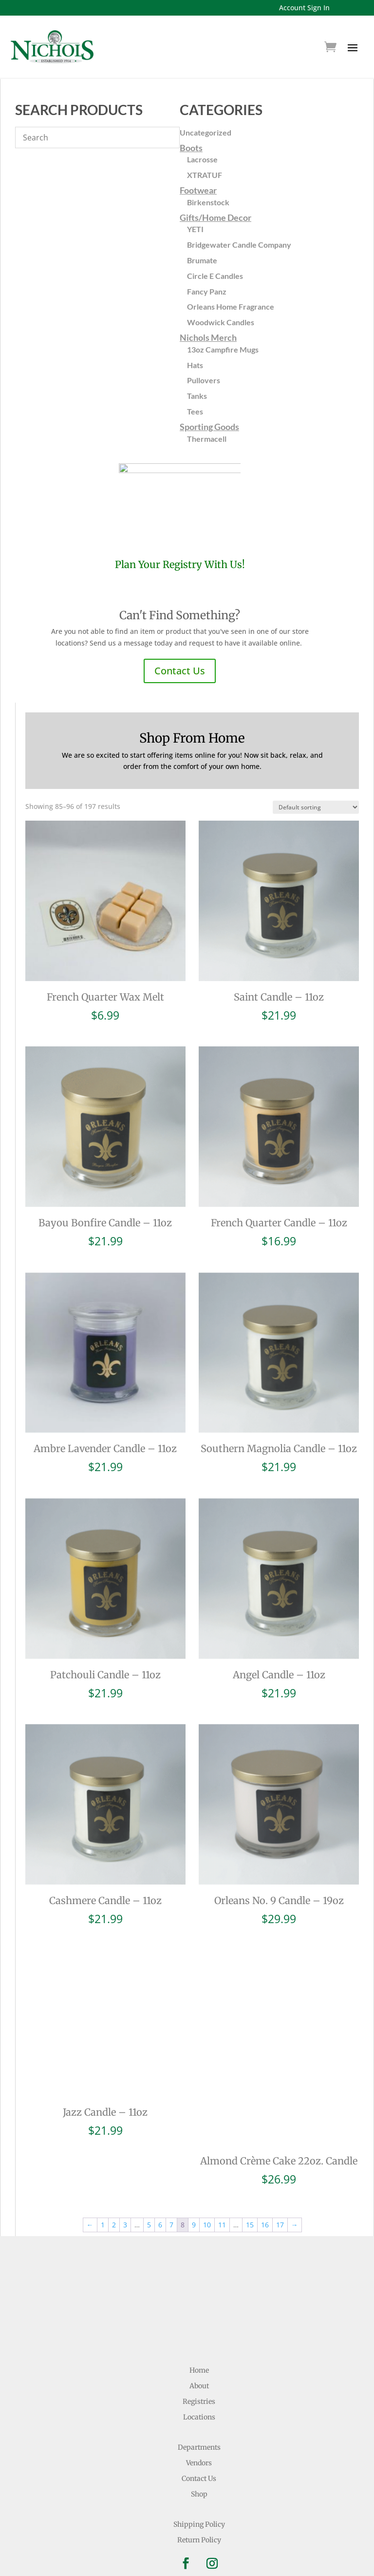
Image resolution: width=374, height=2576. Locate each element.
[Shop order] (316, 807)
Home (199, 2314)
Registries (199, 2345)
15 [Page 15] (250, 2168)
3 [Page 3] (125, 2168)
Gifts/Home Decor (215, 217)
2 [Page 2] (114, 2168)
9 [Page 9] (194, 2168)
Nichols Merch (208, 337)
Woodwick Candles (220, 322)
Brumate (202, 260)
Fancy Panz (206, 291)
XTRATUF (204, 174)
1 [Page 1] (103, 2168)
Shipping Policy (199, 2468)
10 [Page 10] (207, 2168)
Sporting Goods (209, 426)
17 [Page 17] (280, 2168)
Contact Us (179, 670)
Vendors (199, 2406)
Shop (199, 2438)
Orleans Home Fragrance (230, 306)
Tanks (197, 395)
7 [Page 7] (171, 2168)
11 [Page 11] (222, 2168)
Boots (191, 147)
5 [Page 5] (149, 2168)
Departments (199, 2391)
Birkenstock (208, 202)
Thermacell (206, 438)
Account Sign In (304, 7)
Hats (195, 365)
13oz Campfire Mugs (223, 349)
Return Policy (199, 2483)
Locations (199, 2361)
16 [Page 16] (265, 2168)
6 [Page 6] (160, 2168)
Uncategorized (205, 132)
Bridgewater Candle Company (239, 244)
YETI (195, 229)
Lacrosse (202, 159)
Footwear (198, 190)
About (199, 2329)
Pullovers (203, 380)
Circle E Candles (215, 275)
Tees (195, 411)
